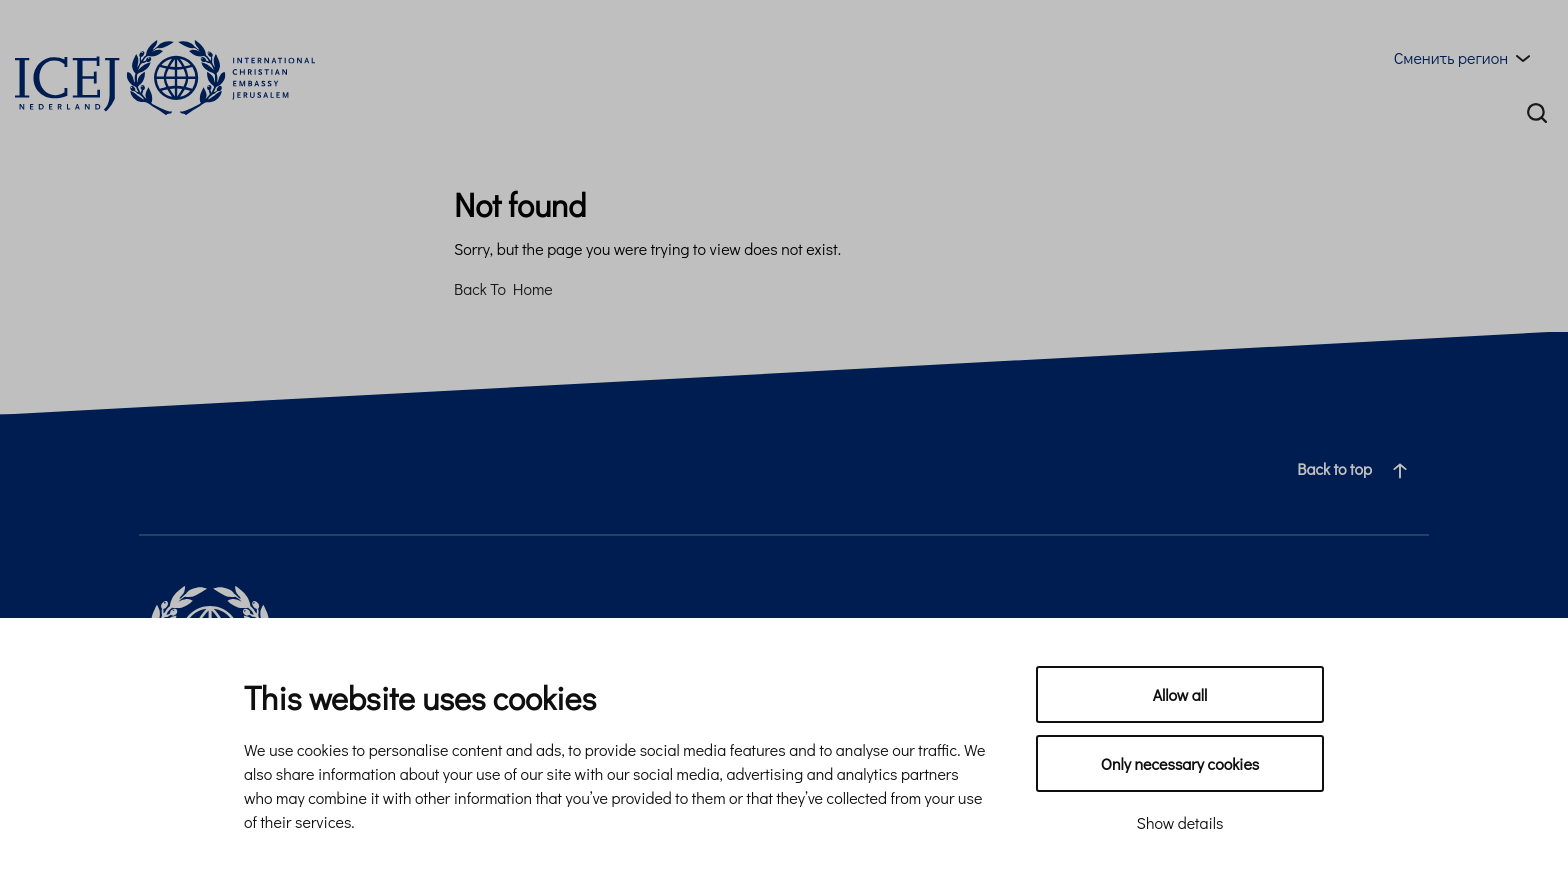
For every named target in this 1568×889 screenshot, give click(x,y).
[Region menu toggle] (1466, 58)
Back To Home (503, 288)
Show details (1180, 822)
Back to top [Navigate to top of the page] (1360, 469)
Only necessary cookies (1180, 763)
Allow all (1180, 694)
